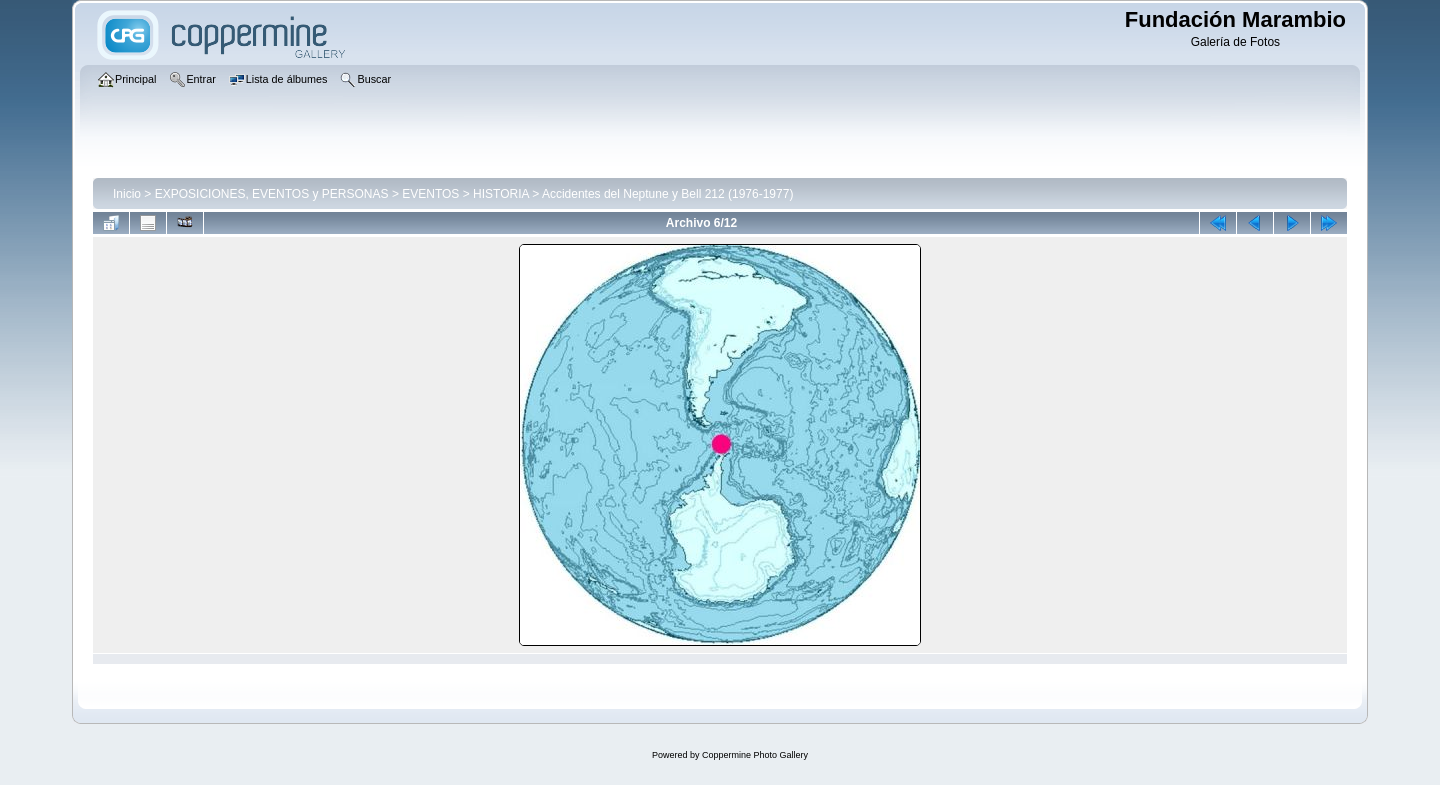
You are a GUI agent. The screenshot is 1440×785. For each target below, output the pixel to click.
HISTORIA (501, 194)
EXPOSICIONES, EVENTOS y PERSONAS (272, 194)
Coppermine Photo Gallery (755, 755)
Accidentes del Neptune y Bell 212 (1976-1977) (668, 194)
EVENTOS (430, 194)
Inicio (127, 194)
